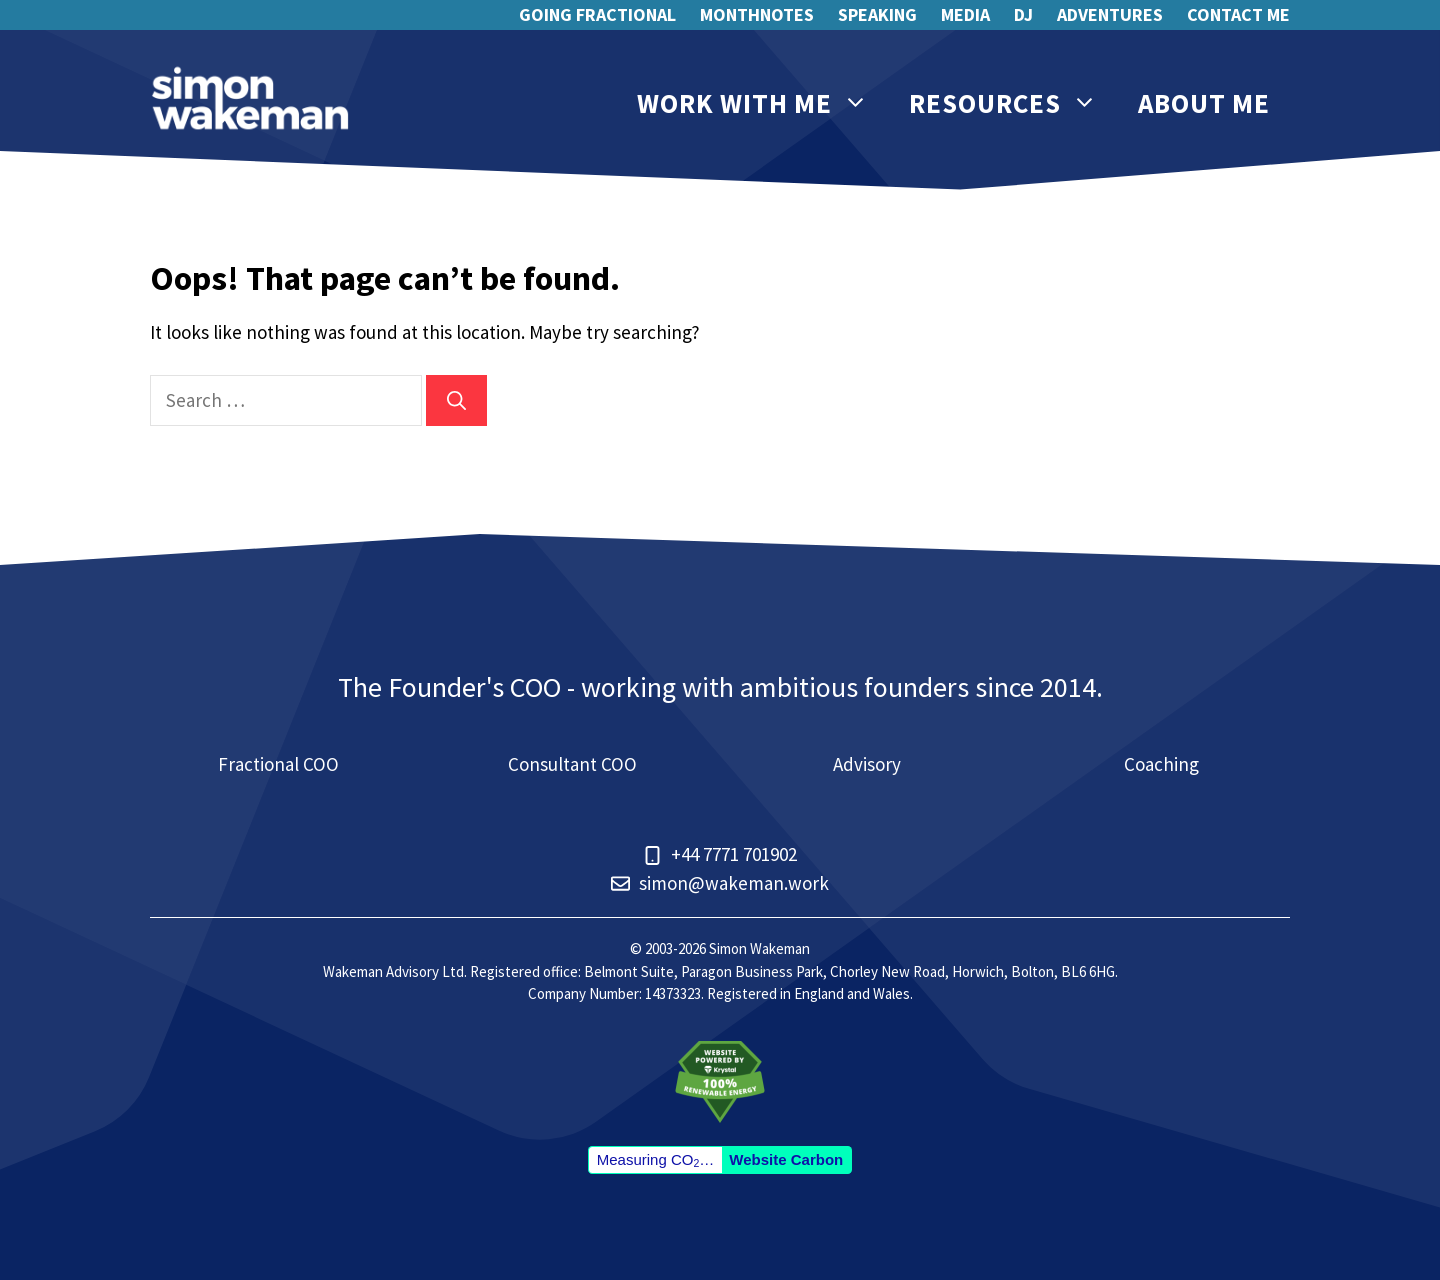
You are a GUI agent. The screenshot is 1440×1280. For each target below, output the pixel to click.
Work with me (763, 103)
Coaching (1161, 764)
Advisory (867, 764)
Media (965, 14)
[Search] (456, 400)
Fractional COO (278, 764)
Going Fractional (597, 14)
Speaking (877, 14)
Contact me (1238, 14)
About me (1204, 103)
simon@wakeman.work (734, 883)
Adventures (1110, 14)
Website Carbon (786, 1159)
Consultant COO (572, 764)
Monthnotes (757, 14)
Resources (1013, 103)
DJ (1023, 14)
